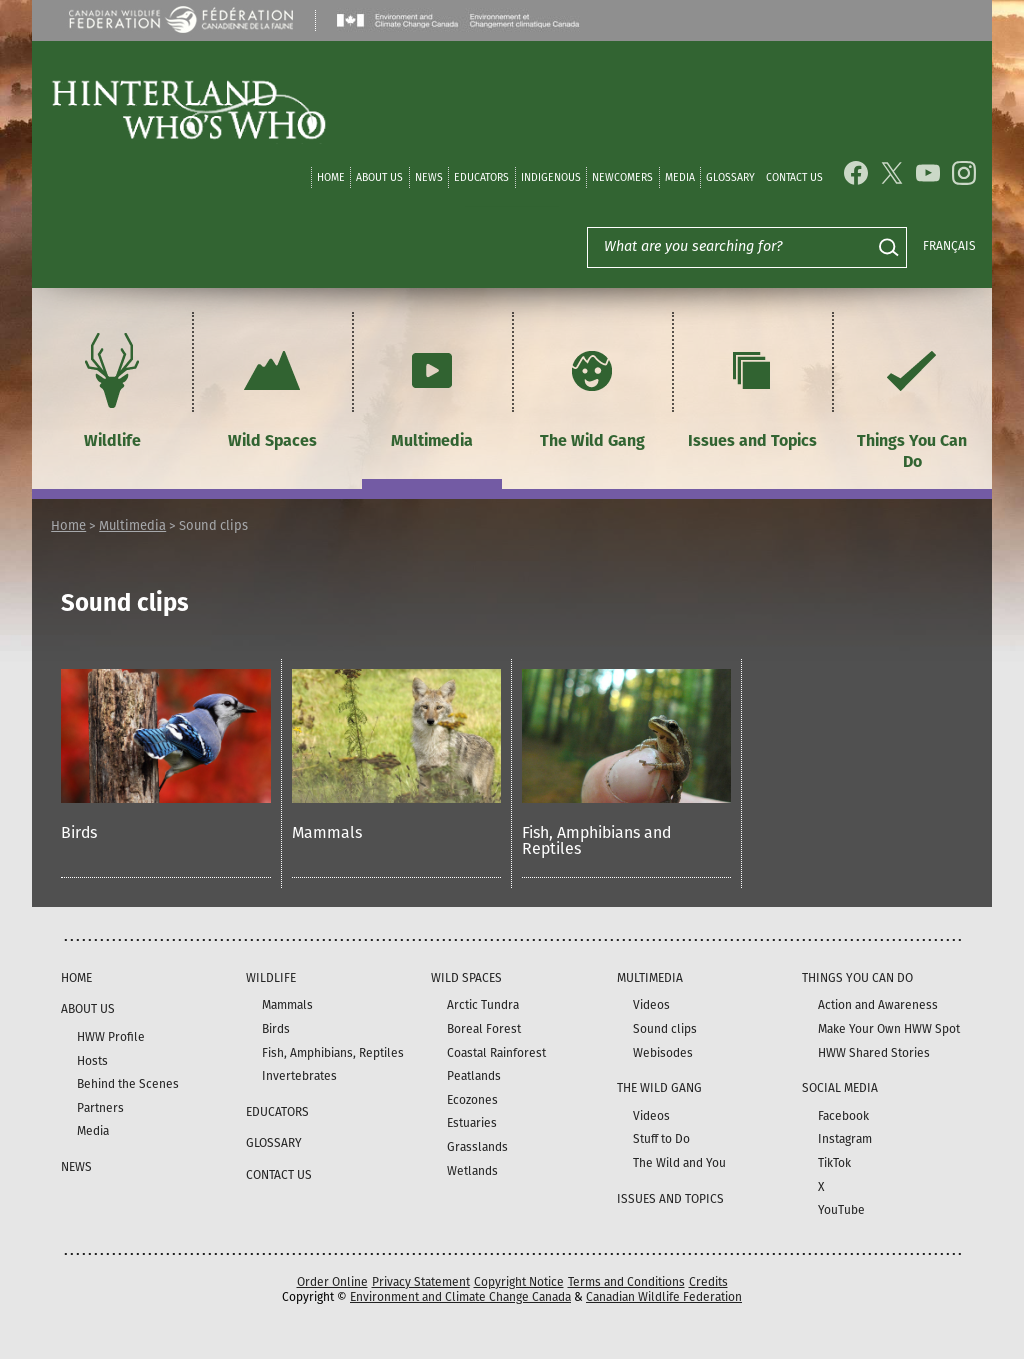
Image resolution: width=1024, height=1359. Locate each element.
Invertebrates (299, 1076)
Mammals (327, 832)
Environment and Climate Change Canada (460, 1297)
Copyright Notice (519, 1282)
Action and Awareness (878, 1005)
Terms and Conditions (626, 1282)
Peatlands (474, 1076)
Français (949, 246)
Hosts (92, 1061)
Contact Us (794, 177)
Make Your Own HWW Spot (889, 1029)
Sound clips (665, 1029)
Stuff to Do (661, 1139)
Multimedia (432, 388)
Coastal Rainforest (496, 1053)
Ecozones (472, 1100)
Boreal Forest (484, 1029)
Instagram (845, 1139)
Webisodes (663, 1053)
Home (331, 177)
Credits (708, 1282)
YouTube (841, 1210)
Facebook (843, 1116)
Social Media (840, 1088)
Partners (100, 1108)
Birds (79, 832)
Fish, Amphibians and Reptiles (596, 840)
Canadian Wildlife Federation (664, 1297)
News (429, 177)
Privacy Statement (421, 1282)
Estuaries (472, 1123)
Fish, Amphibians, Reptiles (333, 1053)
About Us (379, 177)
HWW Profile (111, 1037)
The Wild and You (679, 1163)
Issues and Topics (752, 388)
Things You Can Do (912, 398)
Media (680, 177)
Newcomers (622, 177)
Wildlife (112, 388)
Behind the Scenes (128, 1084)
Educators (481, 177)
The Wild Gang (592, 388)
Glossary (730, 177)
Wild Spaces (272, 388)
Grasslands (477, 1147)
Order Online (332, 1282)
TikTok (834, 1163)
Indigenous (551, 177)
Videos (651, 1005)
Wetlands (472, 1171)
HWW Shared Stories (874, 1053)
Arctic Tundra (483, 1005)
